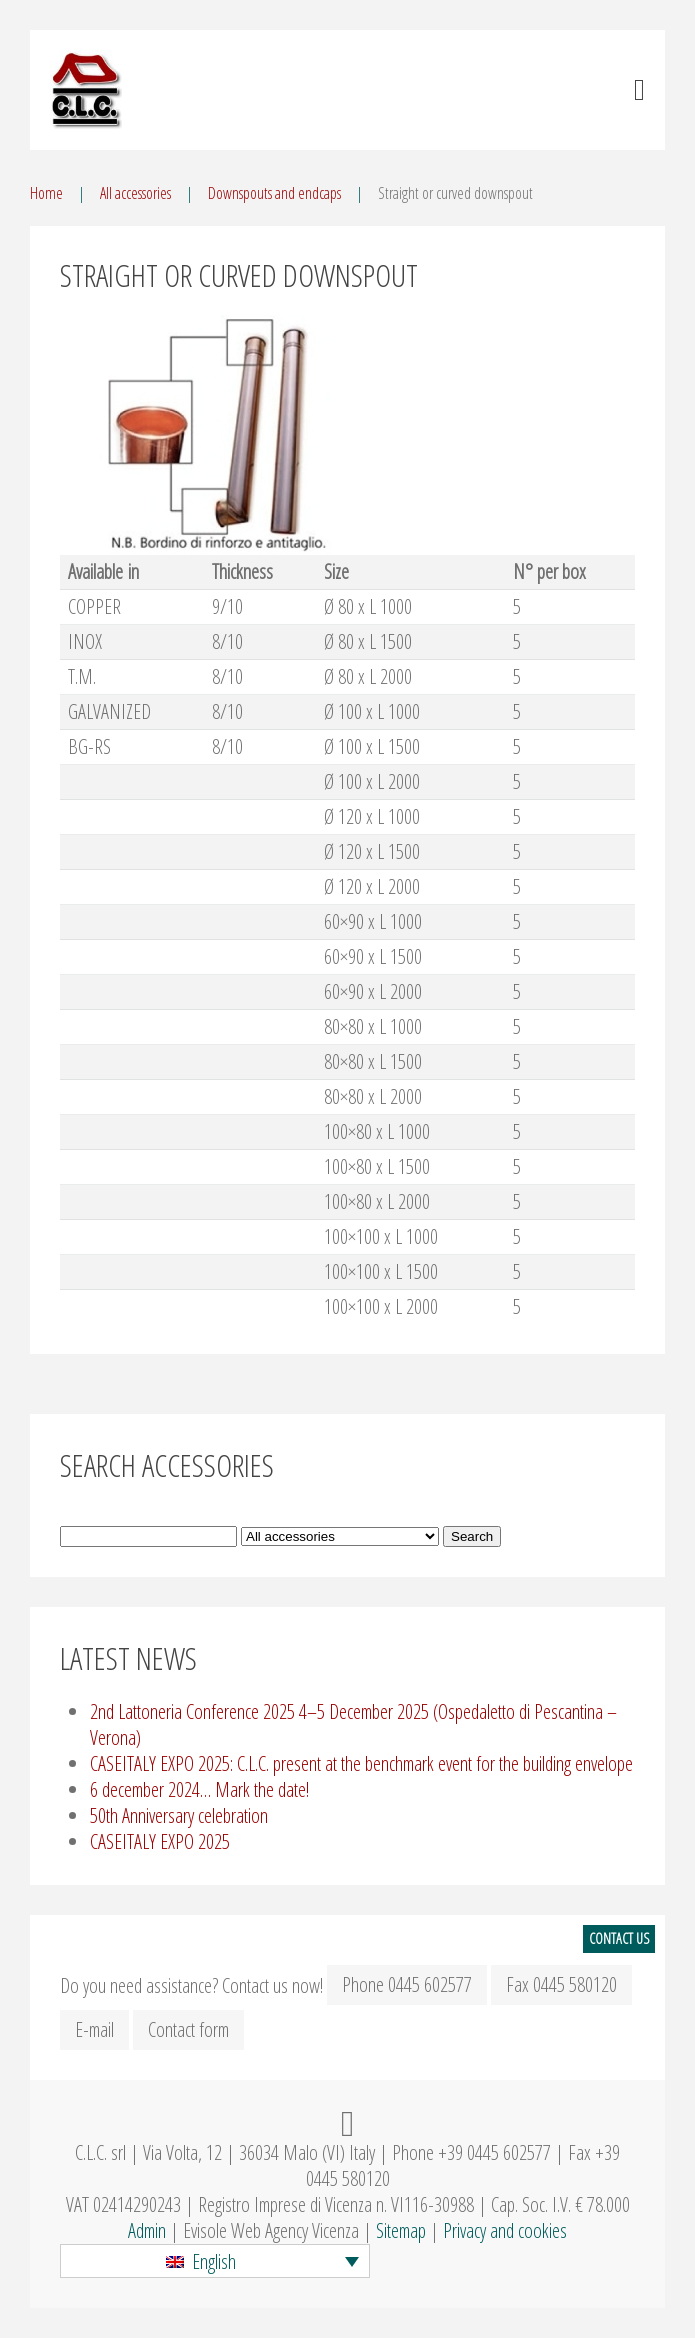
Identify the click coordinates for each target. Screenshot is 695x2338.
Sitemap (401, 2230)
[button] (215, 2261)
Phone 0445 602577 (407, 1984)
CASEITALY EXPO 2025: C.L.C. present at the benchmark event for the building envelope (361, 1763)
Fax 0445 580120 (561, 1984)
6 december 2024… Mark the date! (199, 1789)
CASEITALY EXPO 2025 (160, 1841)
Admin (147, 2230)
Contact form (188, 2029)
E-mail (94, 2029)
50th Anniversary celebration (179, 1815)
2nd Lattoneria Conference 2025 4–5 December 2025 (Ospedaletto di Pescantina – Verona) (353, 1724)
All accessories (135, 193)
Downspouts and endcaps (274, 193)
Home (46, 193)
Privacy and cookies (505, 2230)
